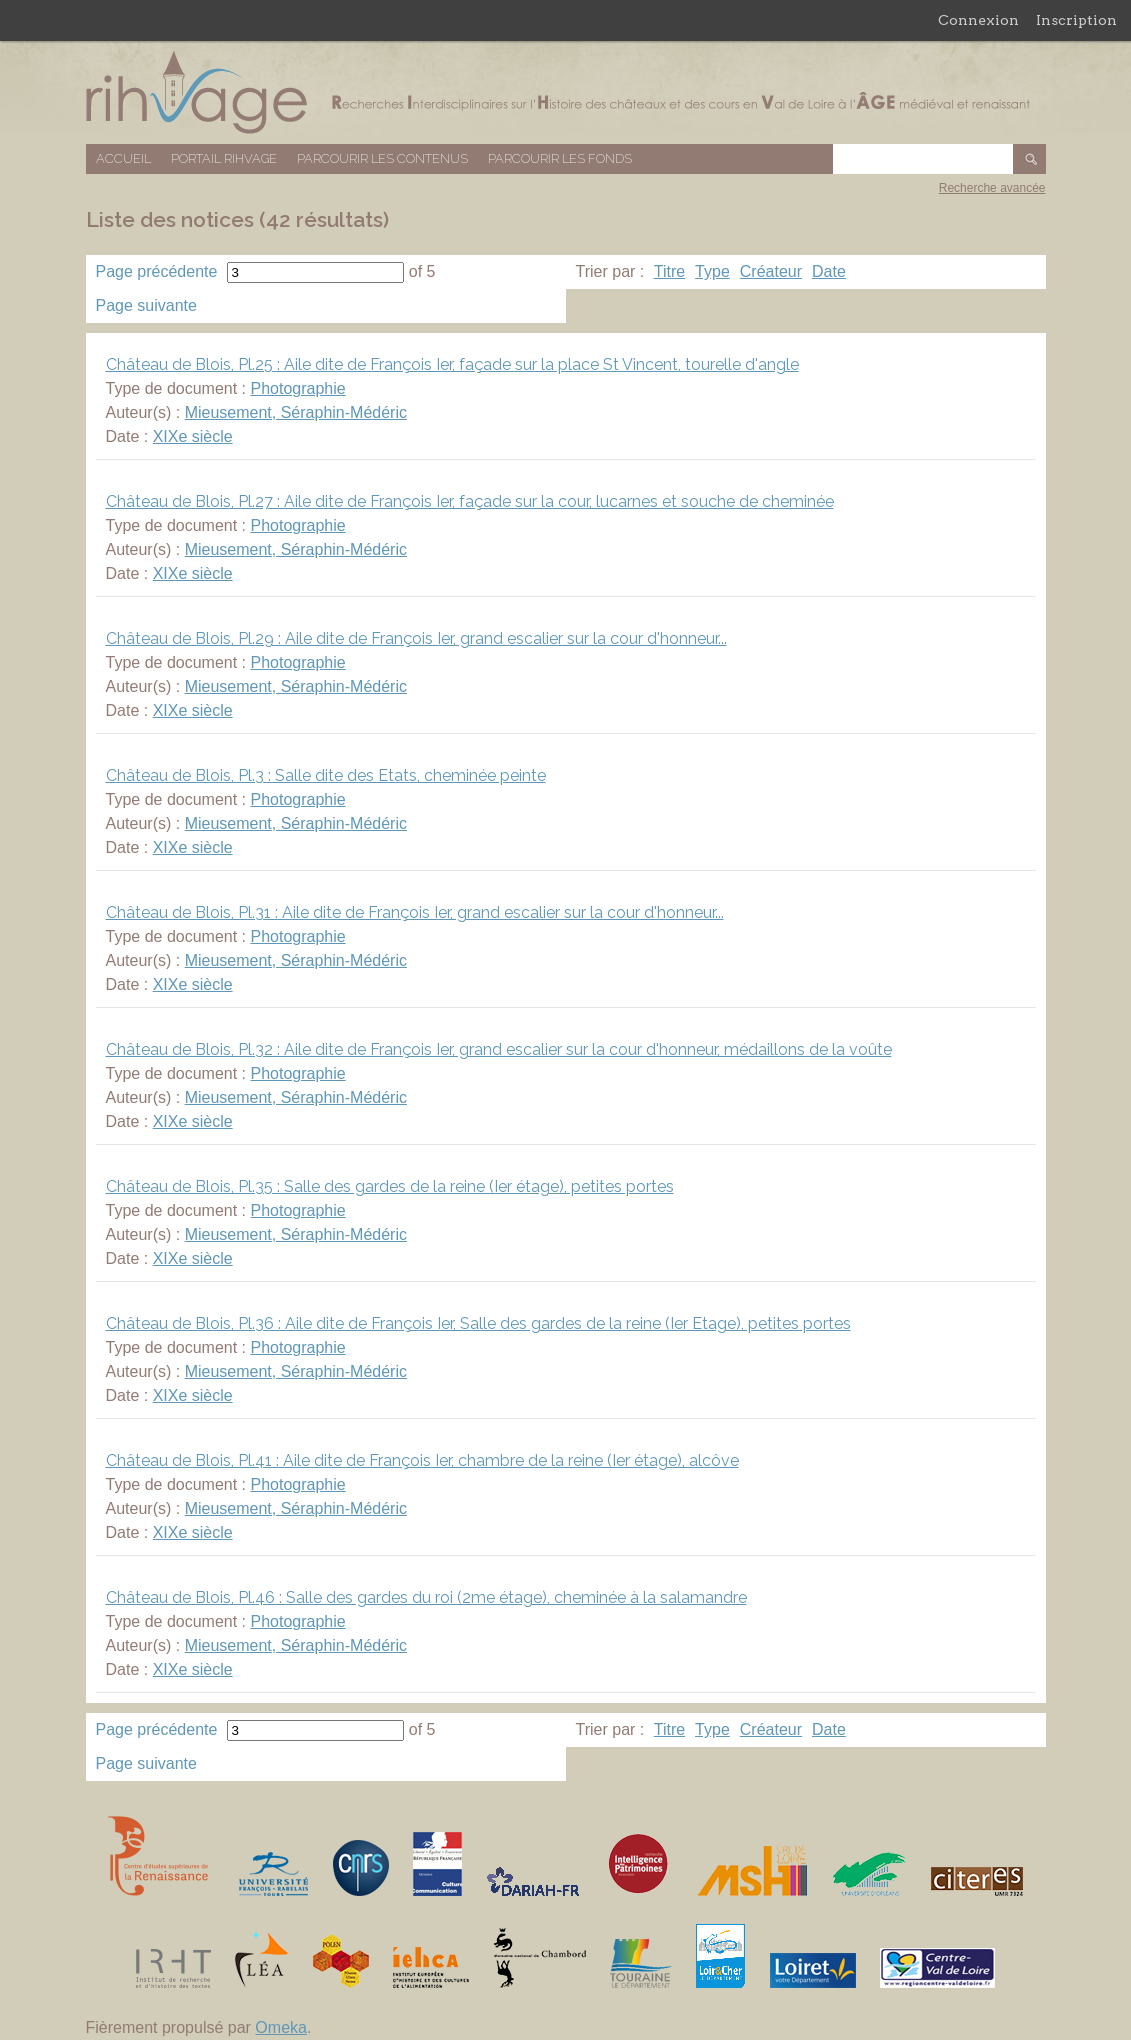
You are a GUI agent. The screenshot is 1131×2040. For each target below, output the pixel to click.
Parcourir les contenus (382, 158)
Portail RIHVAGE (224, 158)
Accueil (123, 158)
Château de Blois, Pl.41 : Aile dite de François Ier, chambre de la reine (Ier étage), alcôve (422, 1460)
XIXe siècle (193, 436)
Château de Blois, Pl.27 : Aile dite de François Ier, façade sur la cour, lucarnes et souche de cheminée (470, 501)
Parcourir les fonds (560, 158)
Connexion (978, 20)
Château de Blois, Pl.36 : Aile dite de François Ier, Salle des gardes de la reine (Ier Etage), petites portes (478, 1323)
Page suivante (146, 305)
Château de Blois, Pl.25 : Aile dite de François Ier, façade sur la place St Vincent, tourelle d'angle (452, 364)
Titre (669, 271)
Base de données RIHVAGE (566, 92)
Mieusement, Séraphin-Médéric (296, 412)
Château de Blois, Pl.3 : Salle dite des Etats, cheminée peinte (326, 775)
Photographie (297, 388)
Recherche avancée (992, 188)
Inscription (1076, 20)
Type (712, 271)
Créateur (771, 271)
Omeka (281, 2027)
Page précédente (157, 271)
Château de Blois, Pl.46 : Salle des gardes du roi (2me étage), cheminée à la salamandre (426, 1597)
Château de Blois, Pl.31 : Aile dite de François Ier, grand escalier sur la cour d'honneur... (415, 912)
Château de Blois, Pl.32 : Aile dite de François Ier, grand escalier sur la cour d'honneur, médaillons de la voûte (499, 1049)
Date (829, 271)
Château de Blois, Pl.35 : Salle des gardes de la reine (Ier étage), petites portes (390, 1186)
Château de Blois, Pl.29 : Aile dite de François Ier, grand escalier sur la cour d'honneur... (416, 638)
